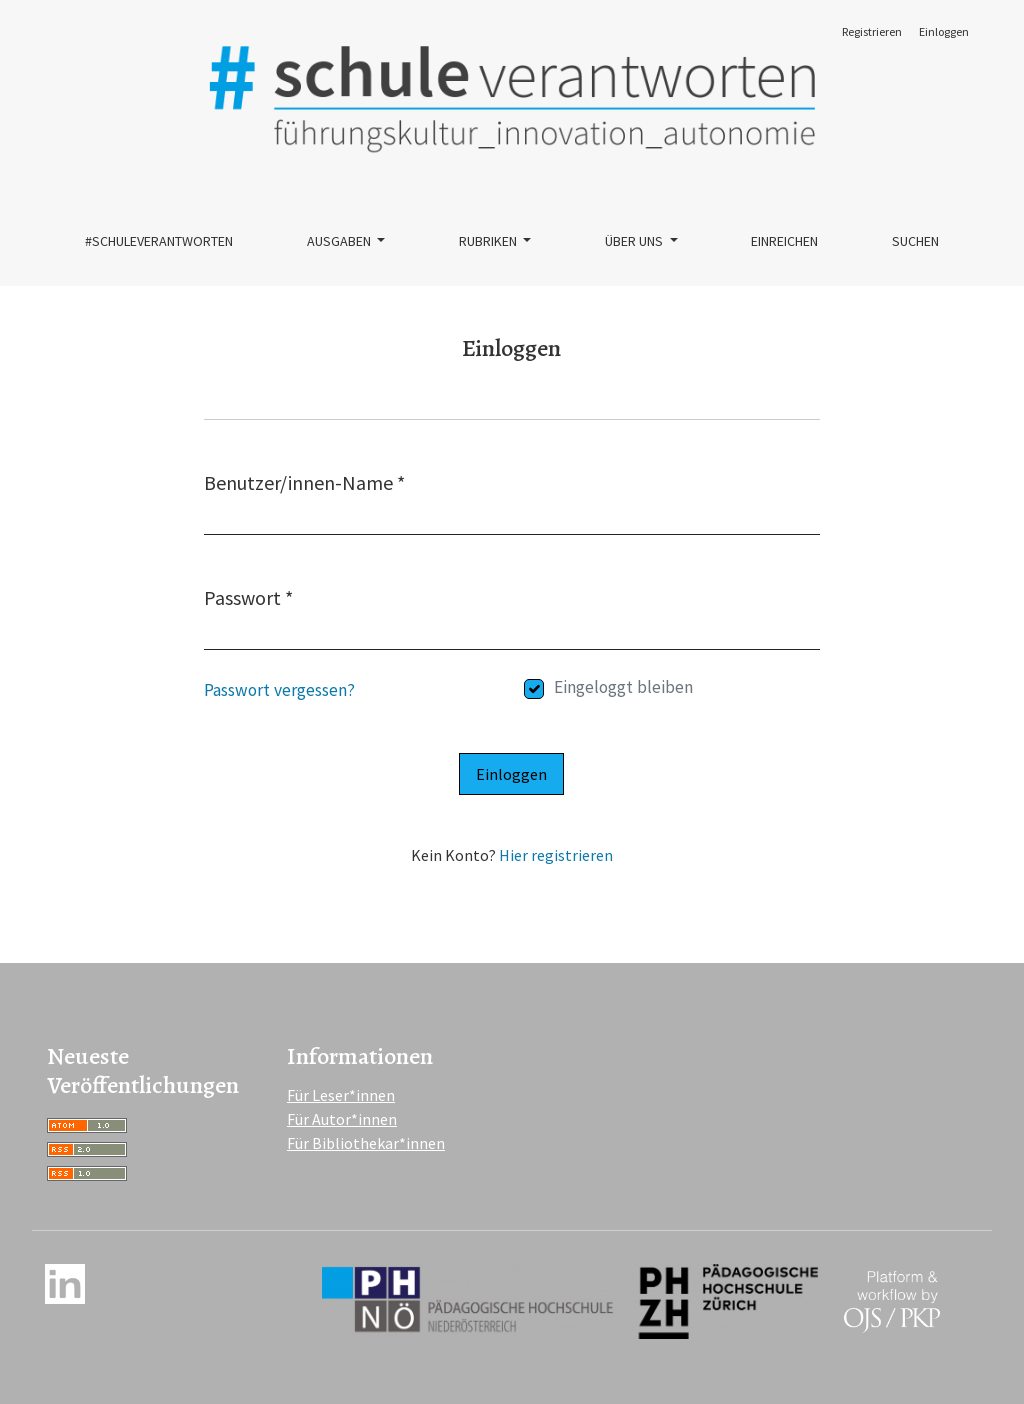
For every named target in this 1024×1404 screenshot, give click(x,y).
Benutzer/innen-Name (304, 481)
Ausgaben (340, 241)
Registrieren (872, 31)
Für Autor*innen (342, 1119)
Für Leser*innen (341, 1095)
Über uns (635, 241)
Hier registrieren (556, 855)
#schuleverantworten (159, 241)
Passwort (248, 596)
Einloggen (944, 31)
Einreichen (784, 241)
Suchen (915, 241)
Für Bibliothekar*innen (366, 1143)
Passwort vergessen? (279, 690)
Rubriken (489, 241)
